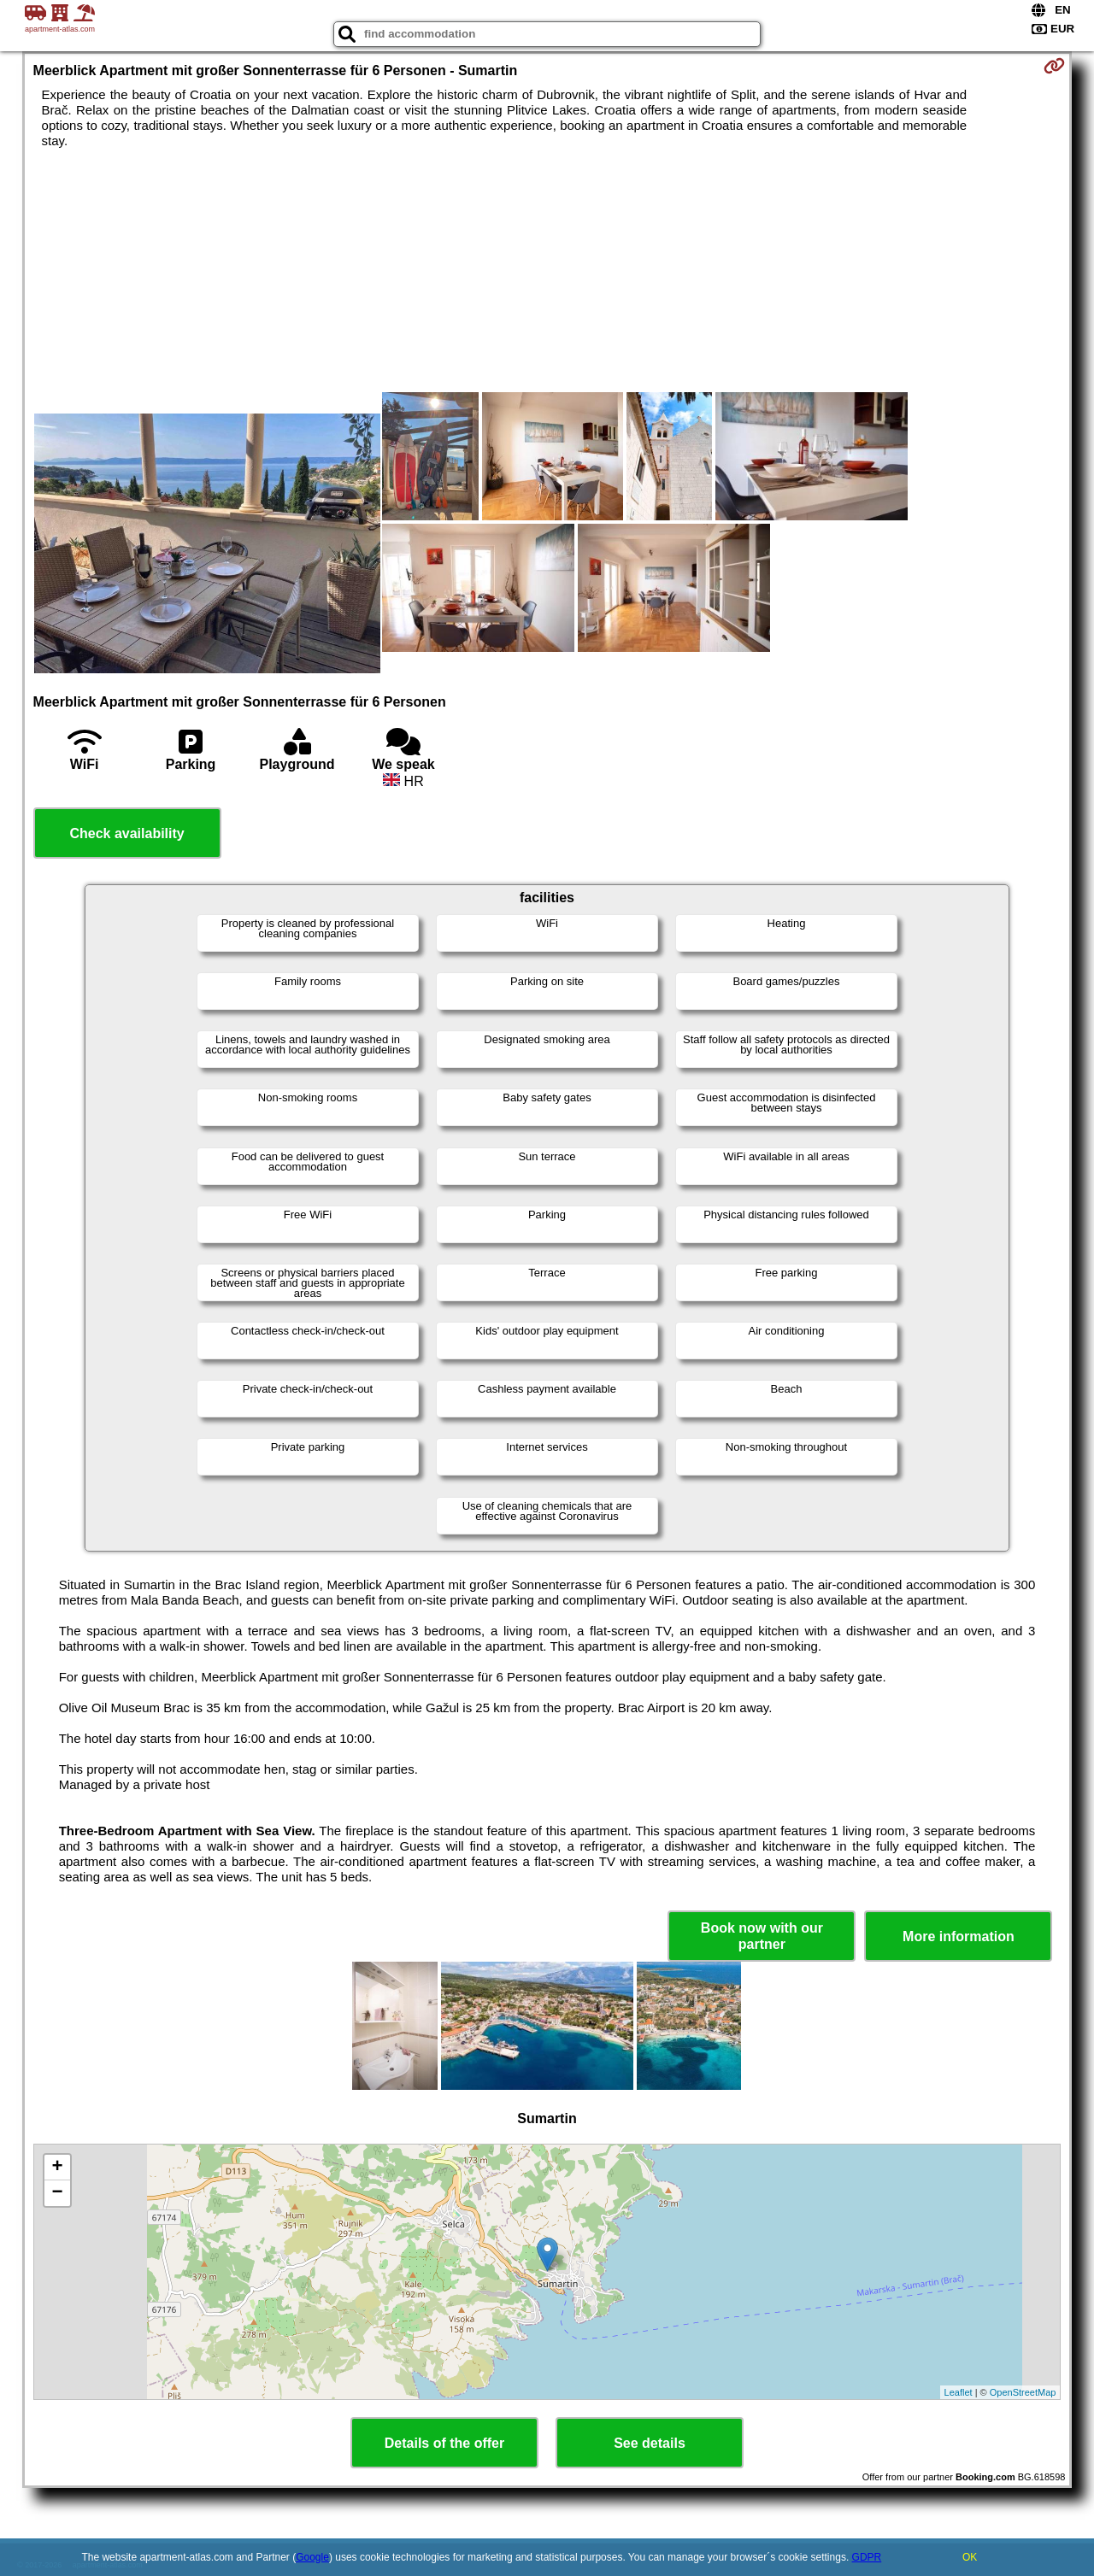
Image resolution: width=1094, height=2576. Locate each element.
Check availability (126, 833)
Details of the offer (444, 2443)
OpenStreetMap (1023, 2392)
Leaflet (958, 2392)
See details (649, 2443)
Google (312, 2557)
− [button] (56, 2193)
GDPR (867, 2557)
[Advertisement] (207, 285)
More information (959, 1936)
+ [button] (56, 2167)
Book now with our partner (762, 1936)
